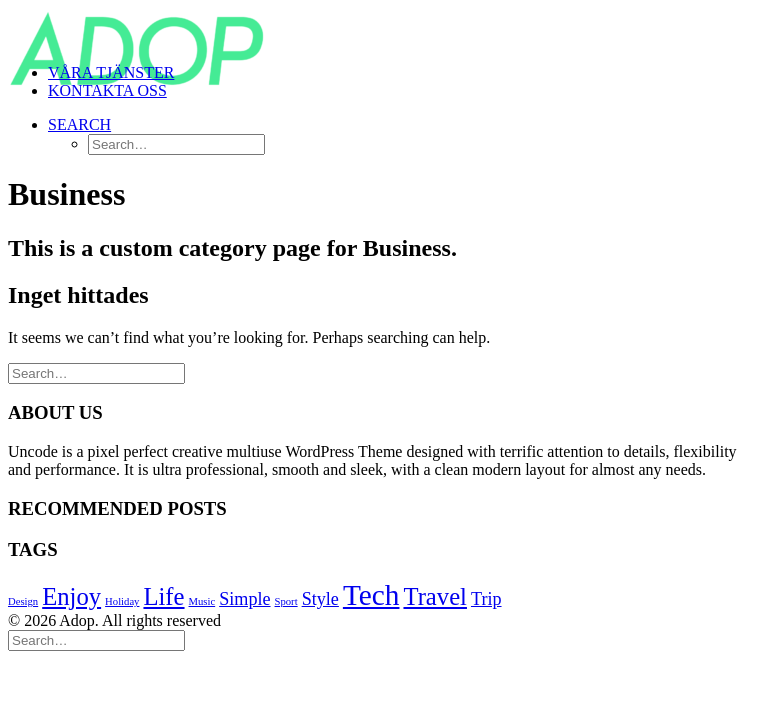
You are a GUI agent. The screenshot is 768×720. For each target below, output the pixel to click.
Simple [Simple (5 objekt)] (244, 599)
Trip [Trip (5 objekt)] (486, 599)
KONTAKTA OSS (107, 90)
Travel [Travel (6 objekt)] (434, 596)
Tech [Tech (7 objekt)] (371, 595)
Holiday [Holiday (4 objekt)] (122, 601)
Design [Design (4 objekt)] (23, 601)
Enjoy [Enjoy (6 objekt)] (71, 596)
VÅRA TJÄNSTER (111, 72)
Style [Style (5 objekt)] (320, 599)
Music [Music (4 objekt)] (202, 601)
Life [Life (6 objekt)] (163, 596)
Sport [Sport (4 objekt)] (286, 601)
